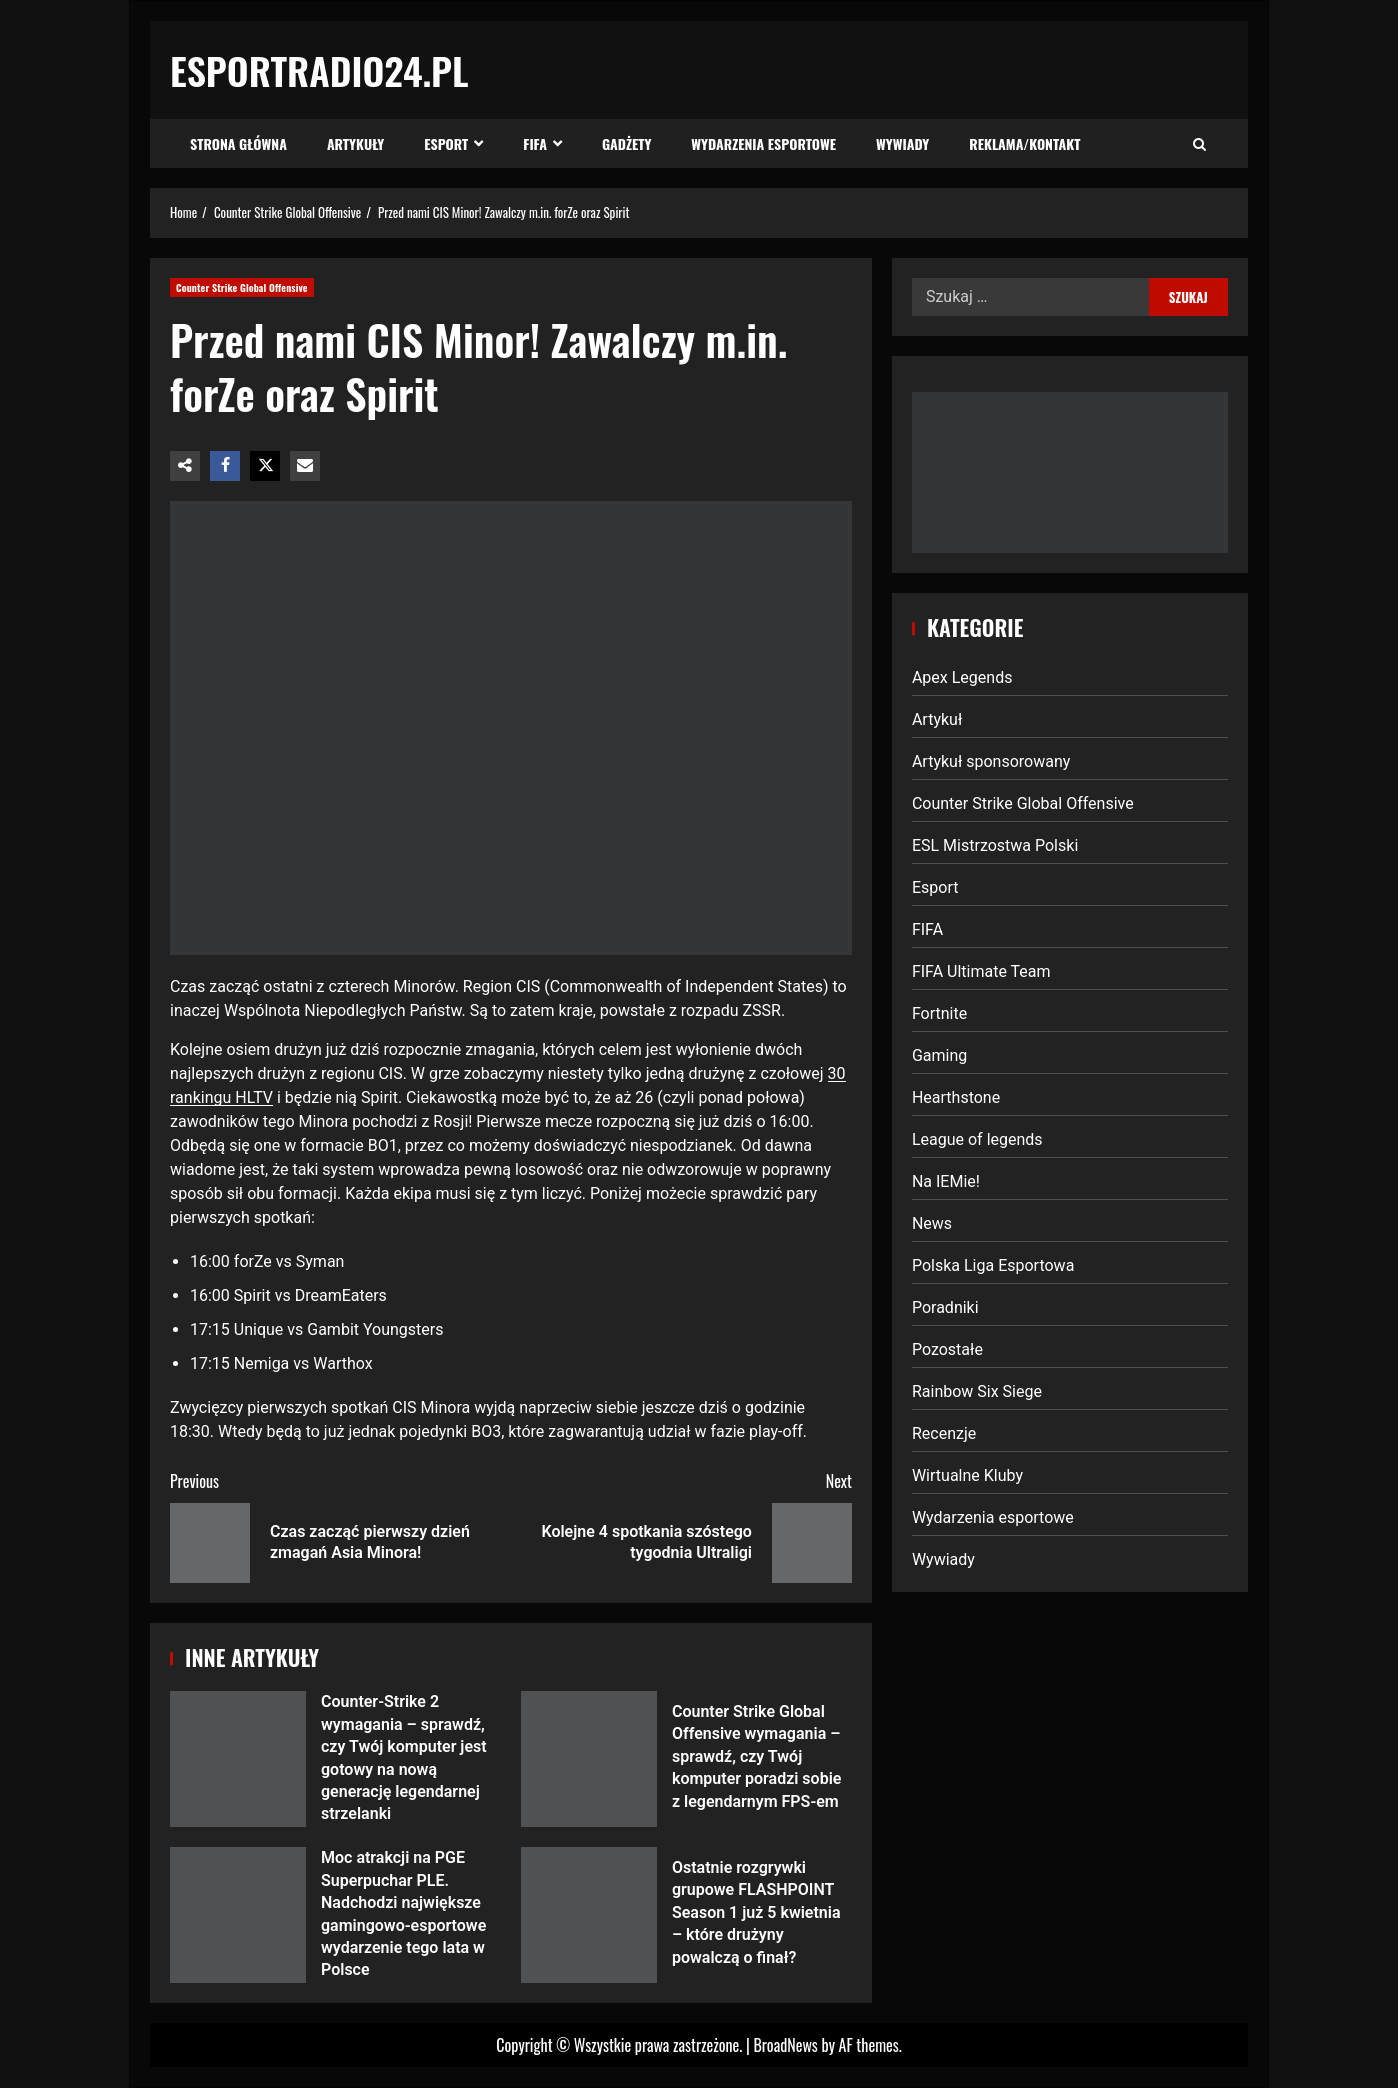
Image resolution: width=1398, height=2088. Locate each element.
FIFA (535, 143)
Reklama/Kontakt (1024, 143)
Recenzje (944, 1433)
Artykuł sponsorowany (991, 761)
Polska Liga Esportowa (993, 1265)
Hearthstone (956, 1097)
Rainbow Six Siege (977, 1391)
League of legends (977, 1139)
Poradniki (945, 1307)
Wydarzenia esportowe (763, 143)
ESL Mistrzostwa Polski (995, 845)
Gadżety (626, 143)
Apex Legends (962, 677)
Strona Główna (238, 143)
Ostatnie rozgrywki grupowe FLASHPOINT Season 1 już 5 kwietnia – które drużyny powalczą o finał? (589, 1915)
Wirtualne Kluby (967, 1475)
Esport (446, 143)
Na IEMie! (946, 1181)
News (932, 1223)
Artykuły (355, 143)
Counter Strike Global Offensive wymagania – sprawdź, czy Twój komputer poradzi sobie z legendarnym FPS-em (589, 1759)
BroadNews (785, 2045)
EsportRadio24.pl (319, 70)
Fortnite (939, 1013)
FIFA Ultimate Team (981, 971)
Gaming (939, 1055)
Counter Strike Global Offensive (242, 287)
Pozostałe (947, 1349)
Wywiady (902, 143)
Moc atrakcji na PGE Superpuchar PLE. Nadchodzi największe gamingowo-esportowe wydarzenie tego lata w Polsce (238, 1915)
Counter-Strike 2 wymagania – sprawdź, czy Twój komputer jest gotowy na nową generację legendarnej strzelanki (238, 1759)
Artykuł (937, 719)
